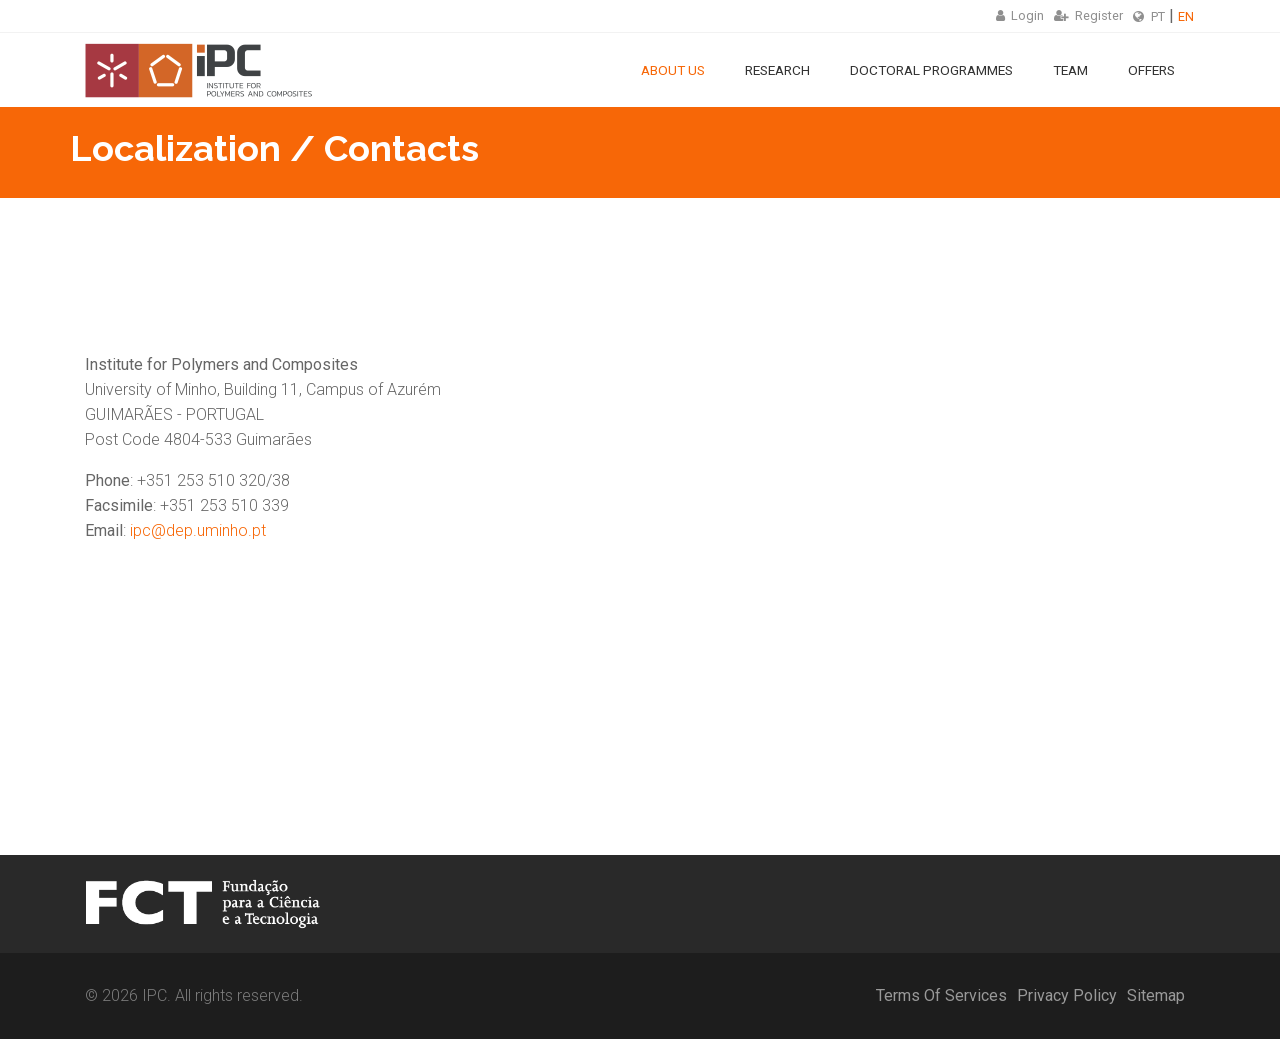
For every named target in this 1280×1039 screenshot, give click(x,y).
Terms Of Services (941, 995)
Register (1088, 15)
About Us (673, 70)
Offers (1151, 70)
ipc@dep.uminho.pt (198, 530)
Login (1020, 15)
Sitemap (1156, 995)
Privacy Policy (1067, 995)
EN (1186, 16)
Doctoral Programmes (931, 70)
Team (1070, 70)
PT (1158, 16)
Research (777, 70)
